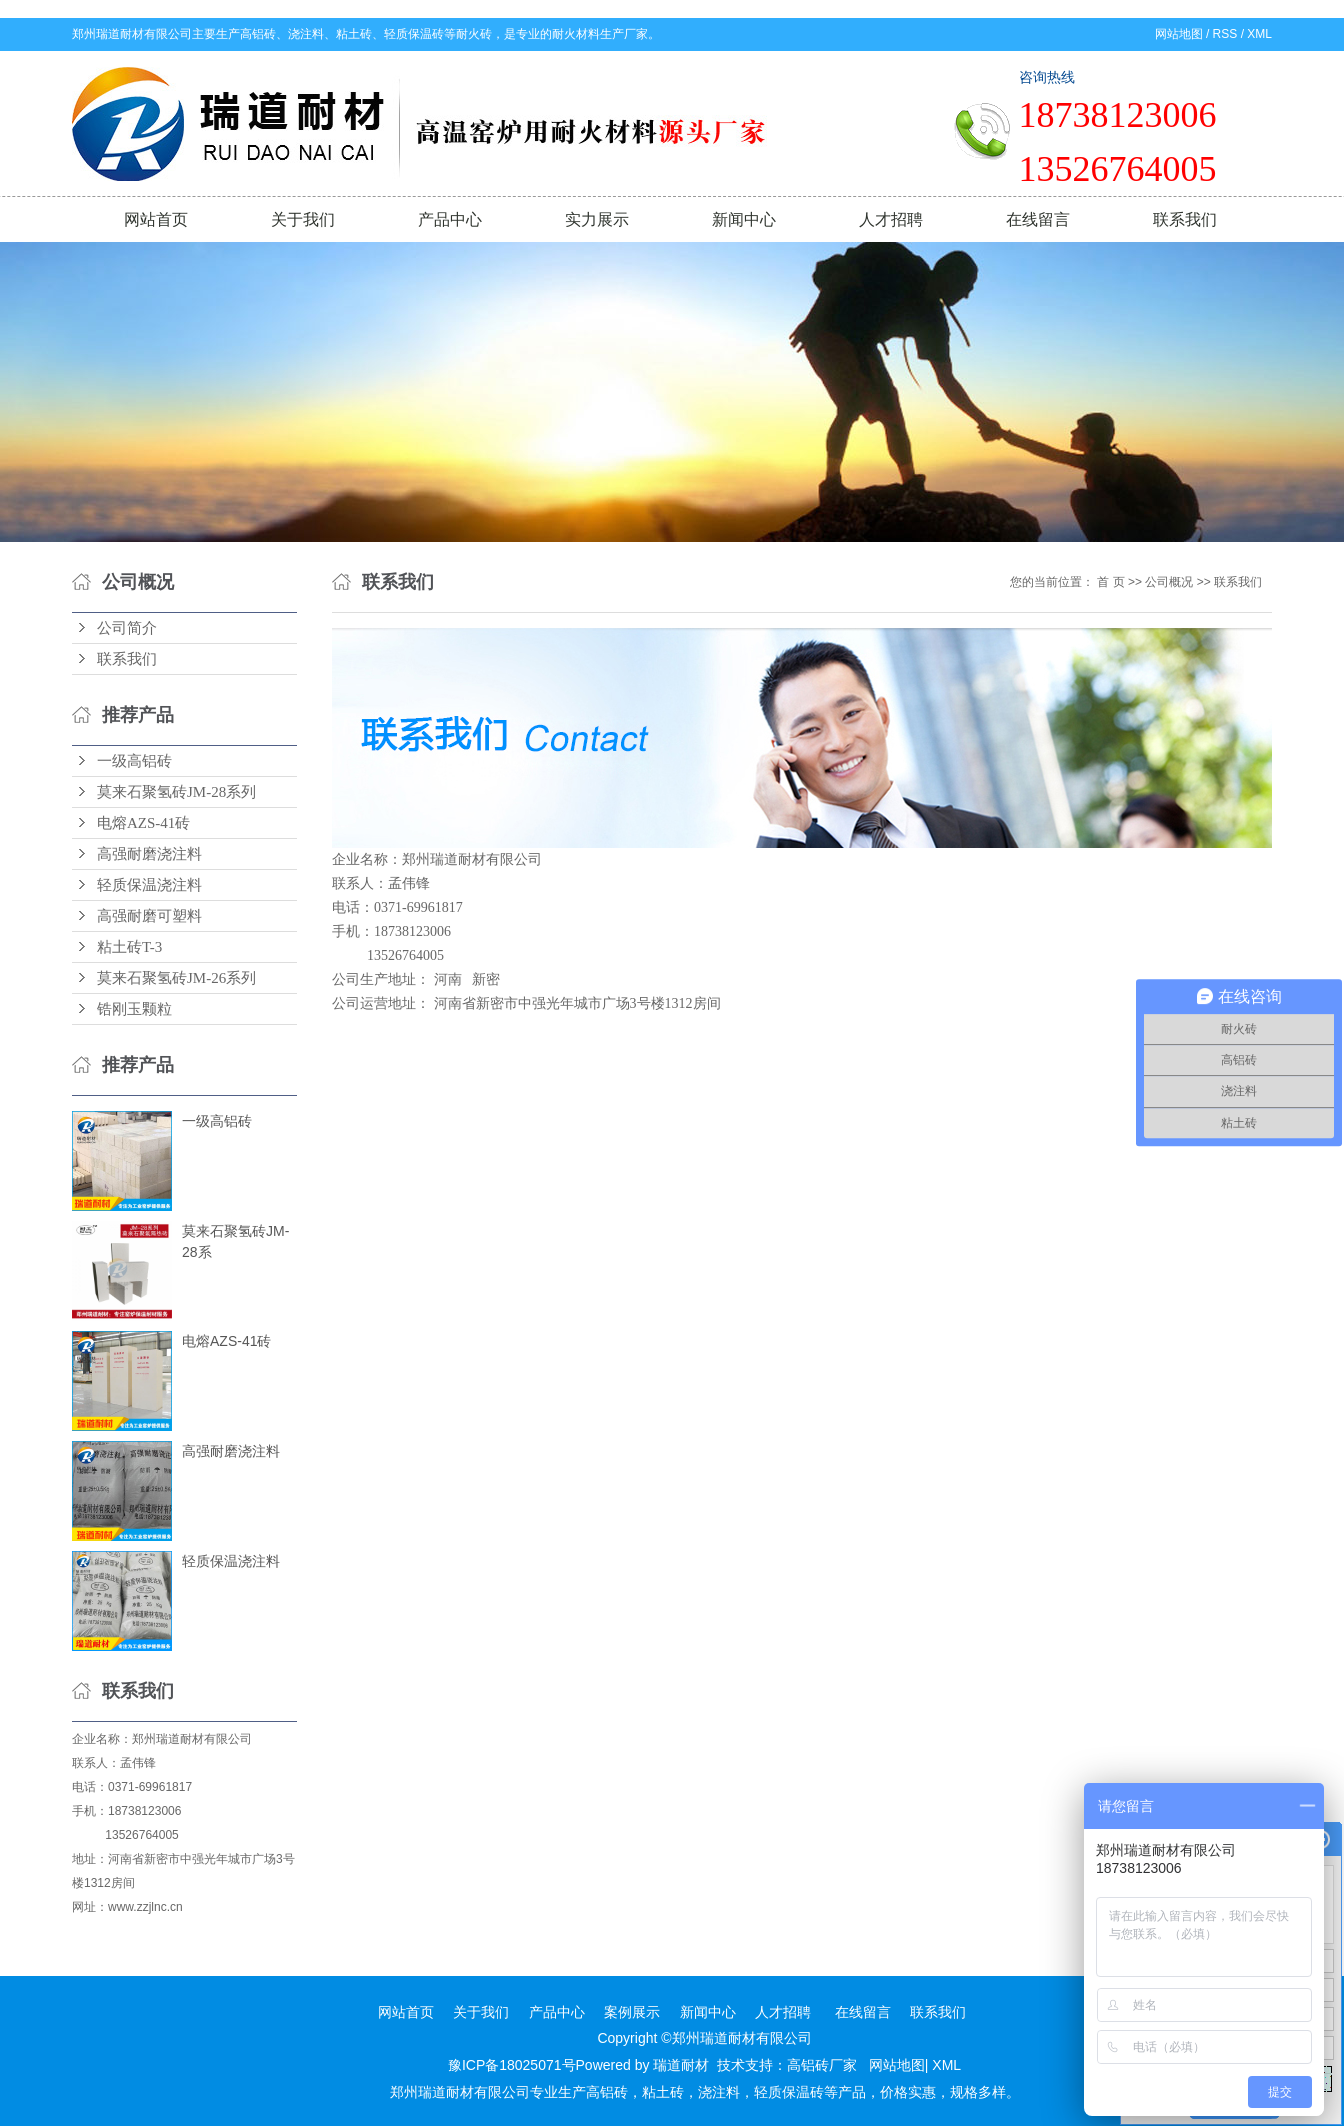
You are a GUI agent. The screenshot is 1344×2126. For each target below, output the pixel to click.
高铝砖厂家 (822, 2065)
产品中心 (450, 219)
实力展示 (597, 219)
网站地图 (1179, 34)
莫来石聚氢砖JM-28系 (235, 1241)
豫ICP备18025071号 (512, 2065)
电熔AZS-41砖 (143, 823)
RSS (1225, 34)
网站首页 (156, 219)
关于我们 (303, 219)
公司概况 (1169, 582)
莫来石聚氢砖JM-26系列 (176, 978)
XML (1259, 34)
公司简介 (127, 628)
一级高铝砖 (134, 761)
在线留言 (1038, 219)
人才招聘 (891, 219)
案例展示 (632, 2012)
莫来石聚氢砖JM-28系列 (176, 792)
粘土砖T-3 (129, 947)
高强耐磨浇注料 (149, 854)
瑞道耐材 (681, 2065)
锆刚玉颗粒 (134, 1009)
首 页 (1110, 582)
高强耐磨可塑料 (149, 916)
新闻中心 (744, 219)
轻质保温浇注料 (149, 885)
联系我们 (1185, 219)
